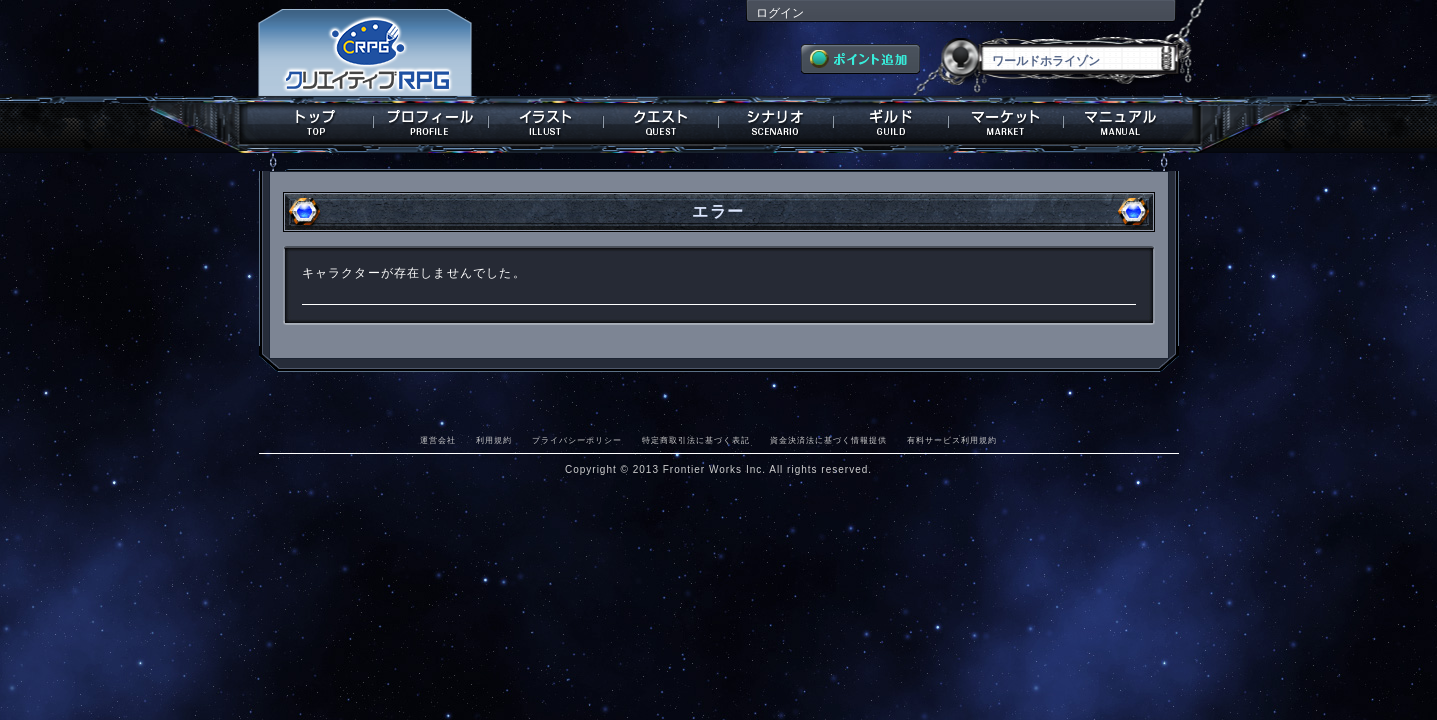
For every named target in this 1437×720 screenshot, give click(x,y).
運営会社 (438, 440)
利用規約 (494, 440)
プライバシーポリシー (577, 440)
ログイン (780, 13)
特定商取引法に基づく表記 (696, 440)
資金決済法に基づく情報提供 (828, 440)
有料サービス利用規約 (952, 440)
